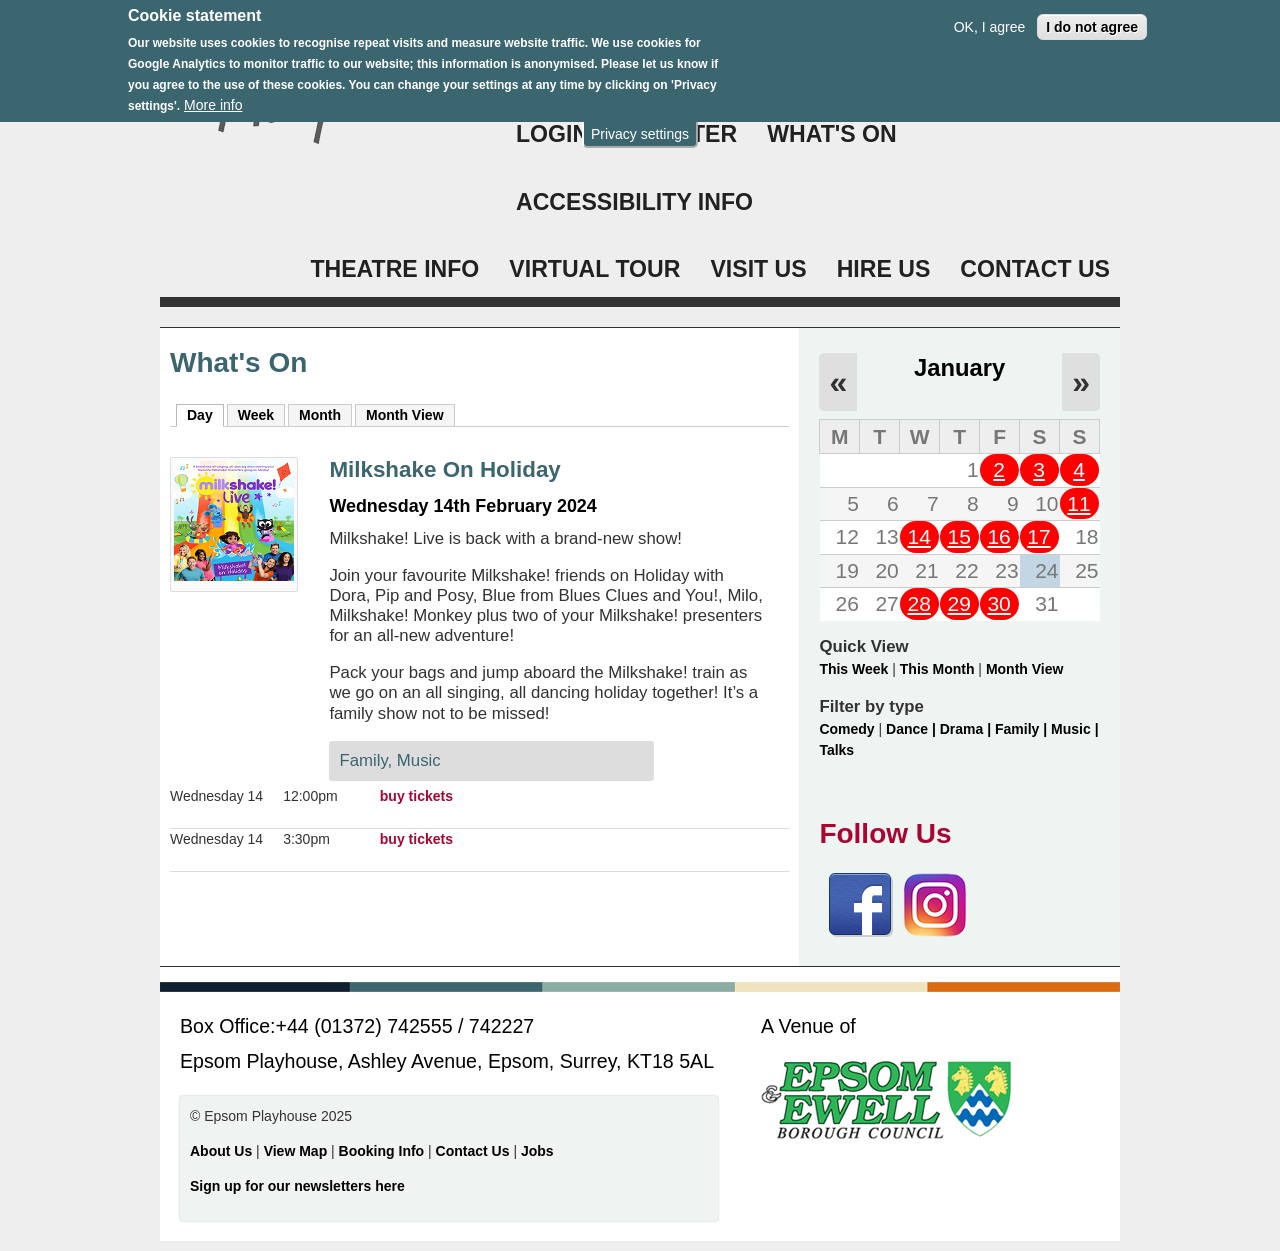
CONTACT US (1035, 269)
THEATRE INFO (394, 269)
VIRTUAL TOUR (594, 269)
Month (320, 415)
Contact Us (475, 1151)
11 (1078, 503)
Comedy (846, 729)
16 (998, 536)
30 (998, 603)
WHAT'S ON (832, 134)
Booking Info (382, 1151)
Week (256, 415)
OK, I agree (990, 17)
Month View (405, 415)
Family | (1023, 729)
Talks (836, 750)
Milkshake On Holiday (444, 469)
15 (958, 536)
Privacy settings (640, 124)
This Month (937, 669)
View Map (297, 1151)
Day (205, 414)
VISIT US (758, 269)
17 (1038, 536)
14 (919, 536)
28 (919, 603)
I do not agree (1092, 17)
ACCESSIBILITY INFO (634, 202)
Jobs (537, 1151)
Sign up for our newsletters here (297, 1186)
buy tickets (416, 796)
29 (958, 603)
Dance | (913, 729)
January (959, 367)
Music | (1074, 729)
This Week (853, 669)
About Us (221, 1151)
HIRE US (884, 269)
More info (213, 96)
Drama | (967, 729)
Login (552, 134)
